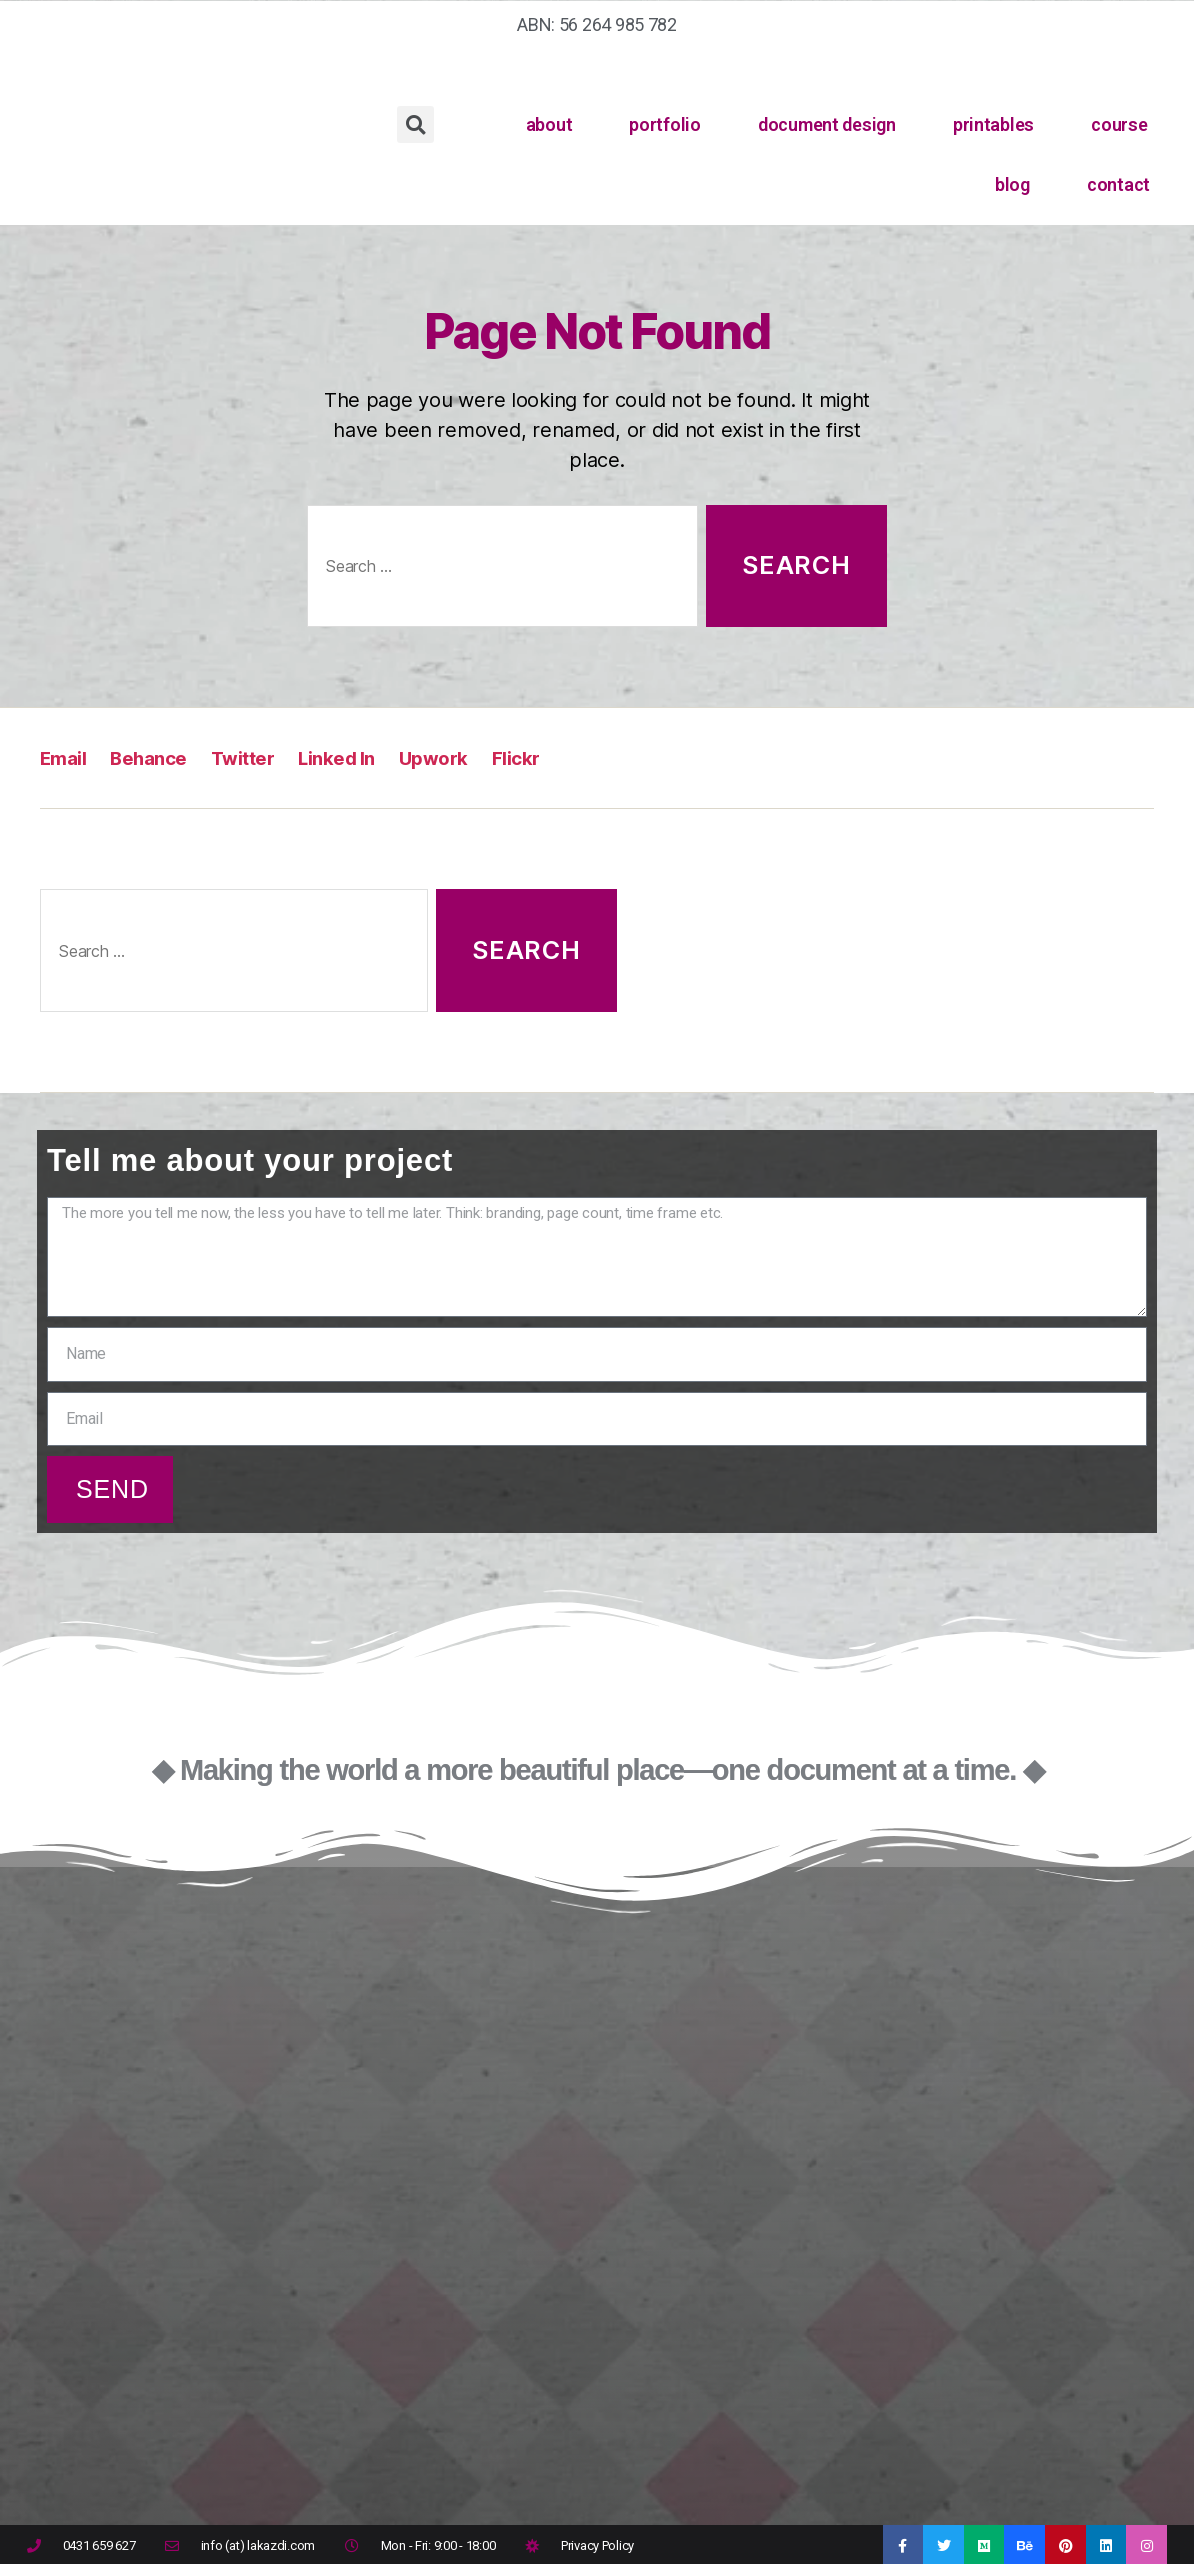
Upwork (471, 757)
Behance (159, 757)
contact (1118, 184)
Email (66, 757)
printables (993, 124)
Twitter (262, 757)
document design (827, 124)
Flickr (560, 757)
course (1119, 124)
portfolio (665, 124)
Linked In (365, 757)
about (549, 124)
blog (1012, 184)
